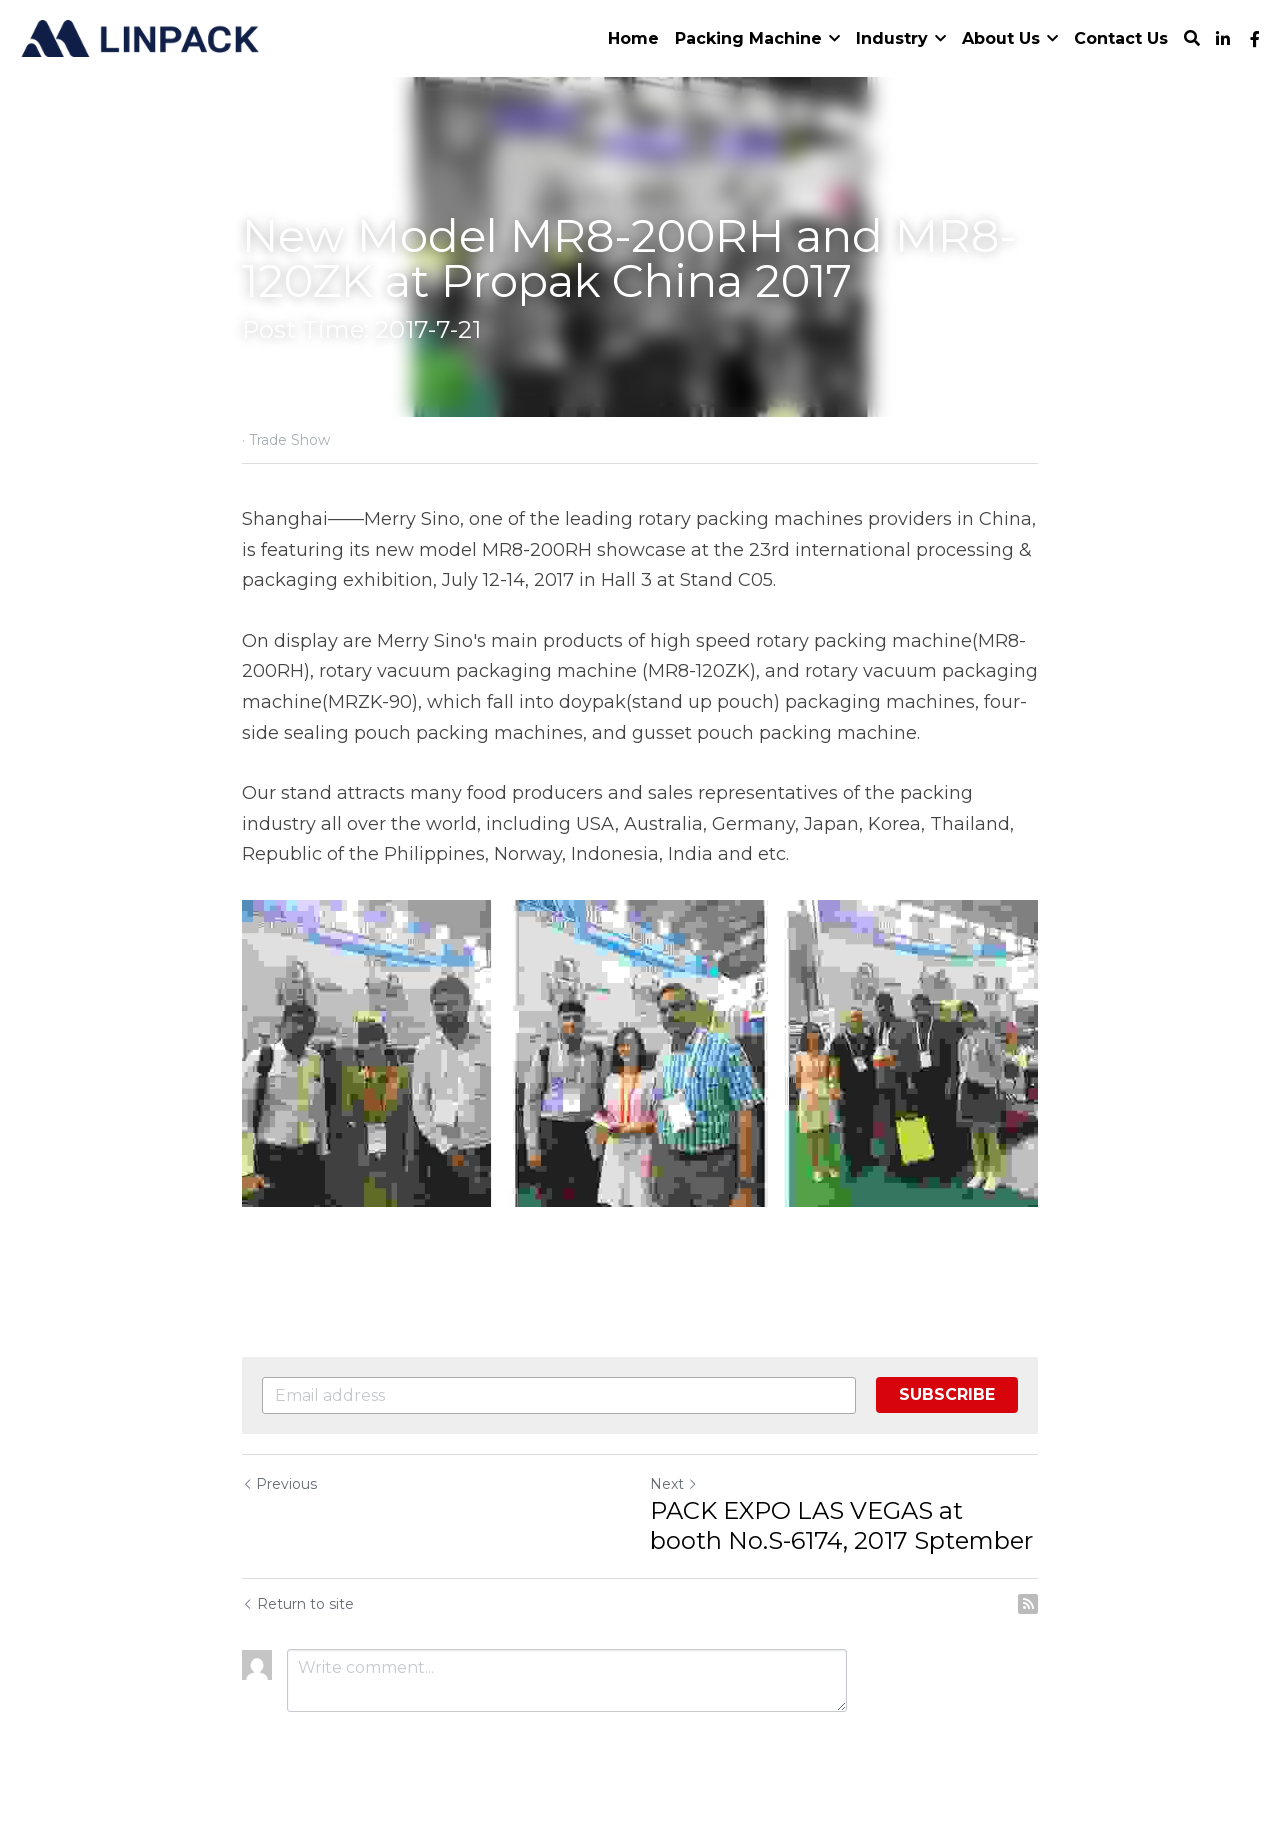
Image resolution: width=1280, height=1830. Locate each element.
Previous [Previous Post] (279, 1484)
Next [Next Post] (674, 1484)
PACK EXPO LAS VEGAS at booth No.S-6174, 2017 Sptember (841, 1525)
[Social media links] (1223, 39)
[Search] (1192, 38)
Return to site (298, 1604)
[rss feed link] (1028, 1604)
